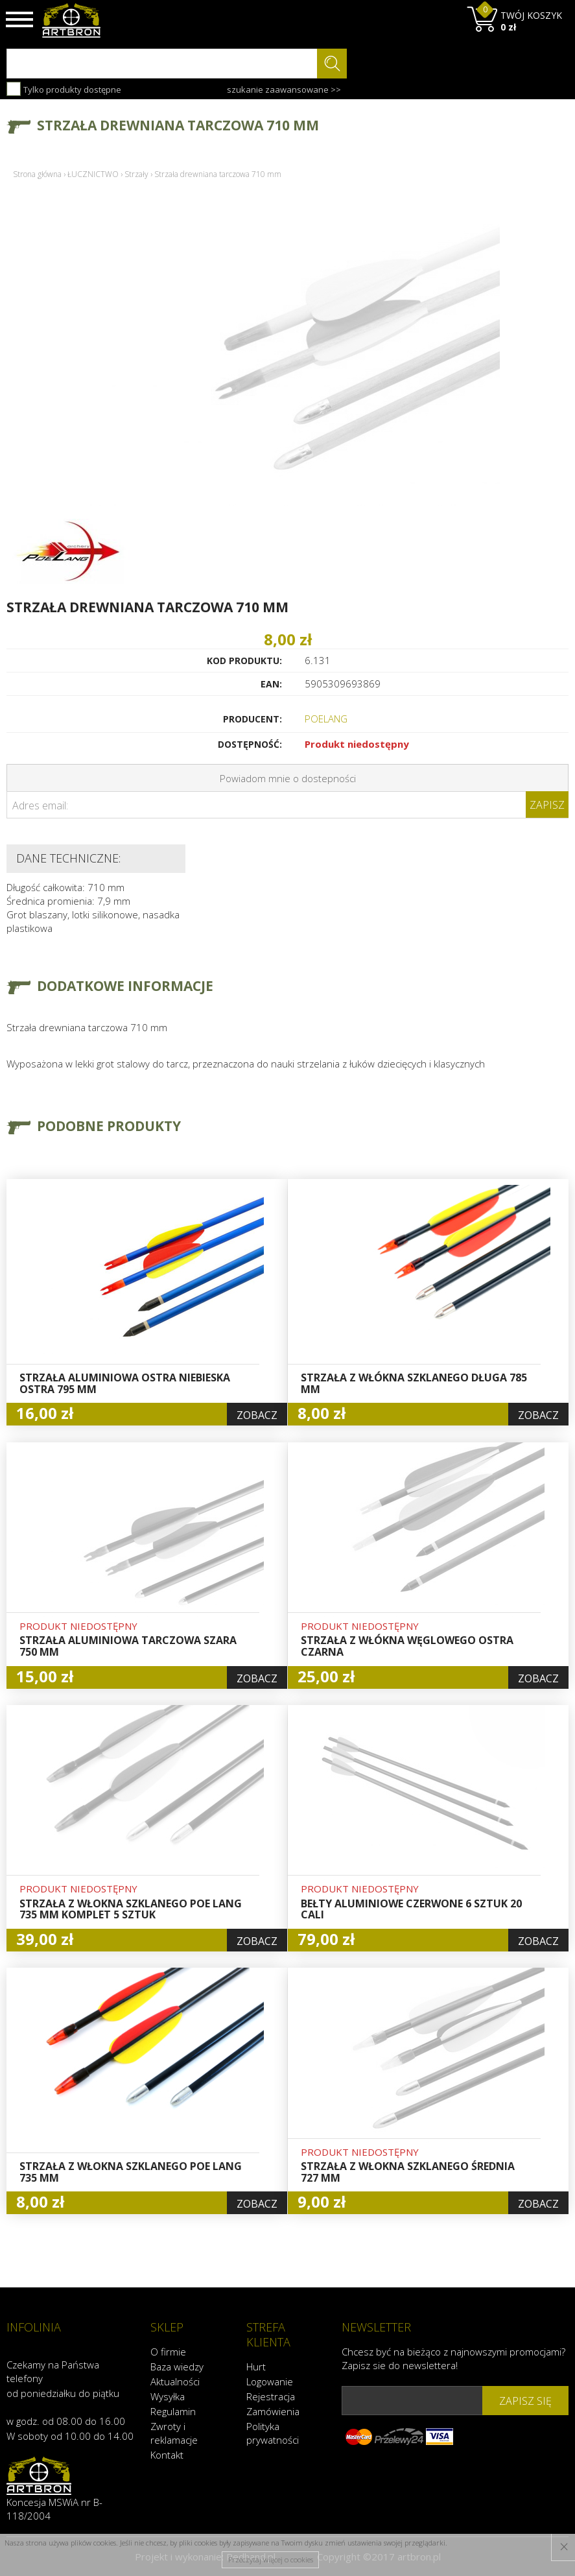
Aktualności (175, 2380)
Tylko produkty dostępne (63, 89)
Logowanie (269, 2380)
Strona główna (37, 174)
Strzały (136, 174)
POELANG (326, 718)
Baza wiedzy (177, 2365)
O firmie (168, 2350)
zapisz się (525, 2399)
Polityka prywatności (272, 2432)
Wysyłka (167, 2395)
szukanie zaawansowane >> (284, 89)
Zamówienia (272, 2410)
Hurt (256, 2365)
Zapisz (547, 805)
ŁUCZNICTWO (93, 174)
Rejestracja (270, 2395)
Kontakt (166, 2454)
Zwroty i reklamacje (174, 2432)
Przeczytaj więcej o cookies (270, 2559)
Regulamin (173, 2410)
